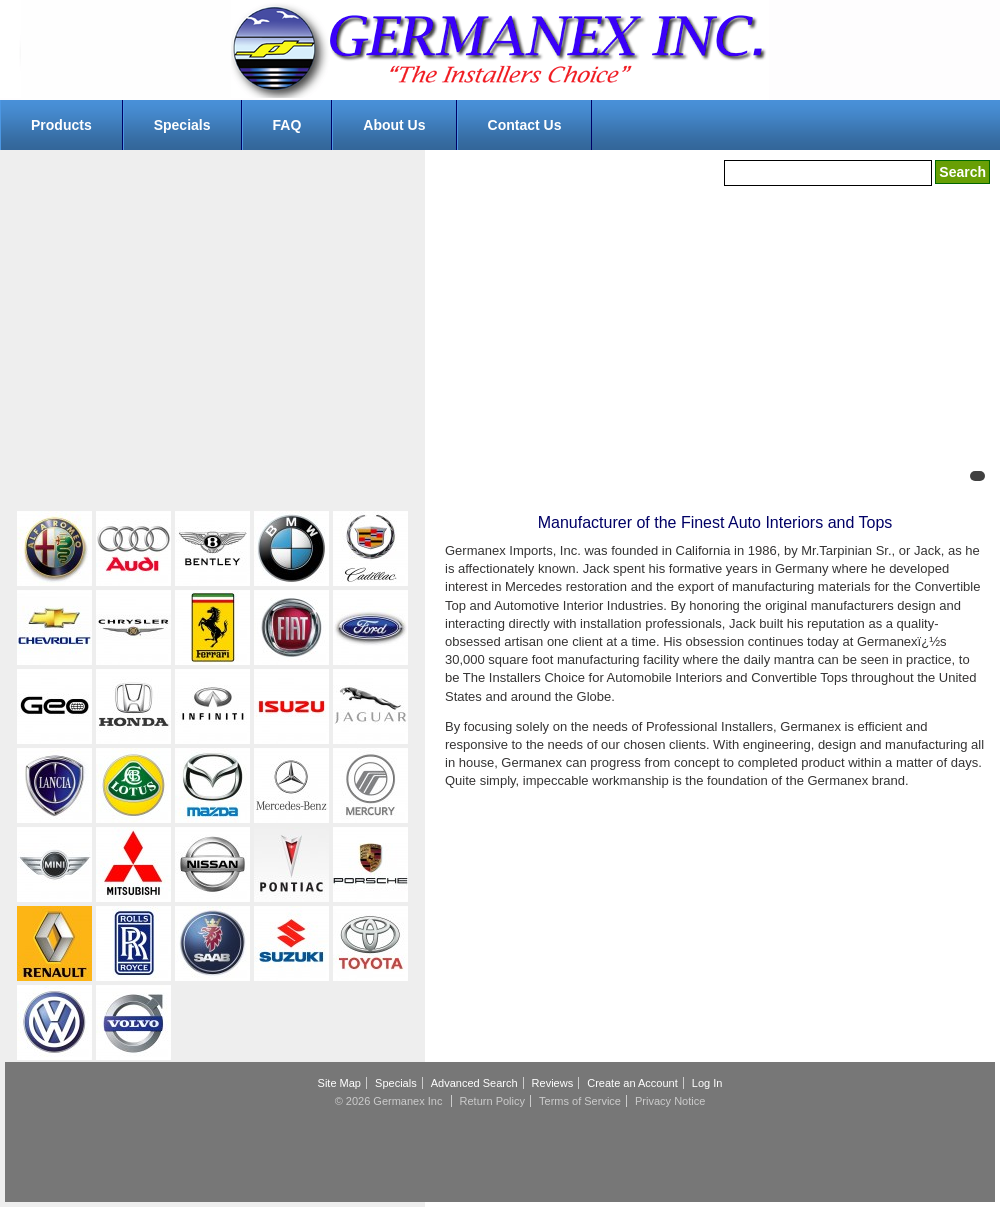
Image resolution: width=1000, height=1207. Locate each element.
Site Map (339, 1083)
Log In (707, 1083)
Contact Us (525, 125)
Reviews (553, 1083)
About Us (394, 125)
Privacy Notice (670, 1101)
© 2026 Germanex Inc (389, 1101)
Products (61, 125)
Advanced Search (474, 1083)
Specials (182, 125)
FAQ (287, 125)
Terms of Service (580, 1101)
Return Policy (492, 1101)
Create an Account (632, 1083)
